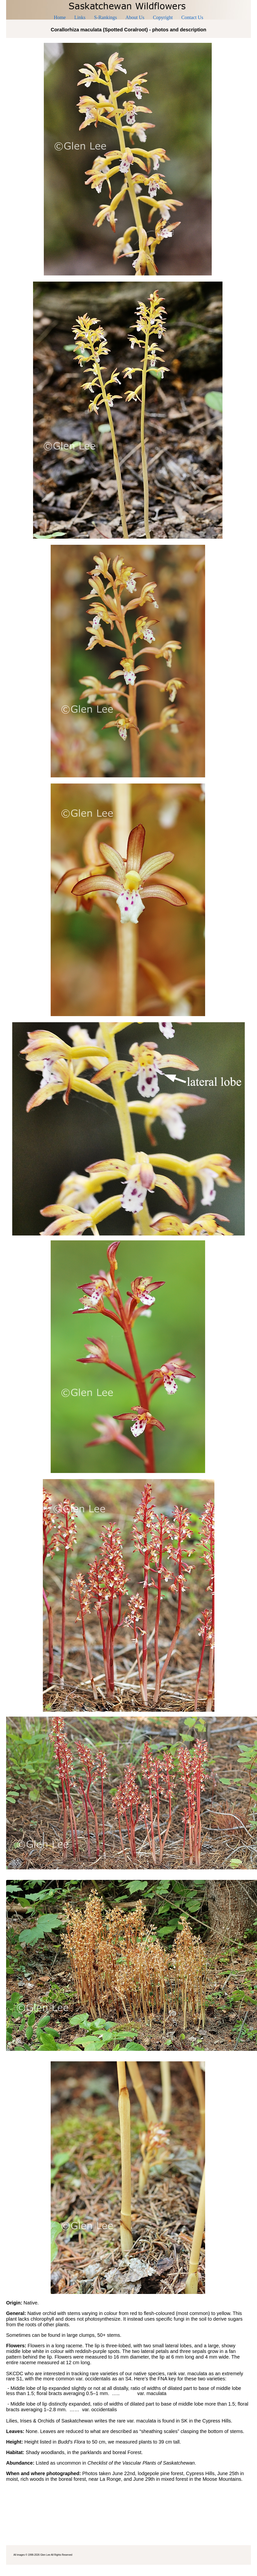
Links (80, 17)
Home (60, 17)
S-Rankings (105, 17)
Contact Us (192, 17)
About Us (135, 17)
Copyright (163, 17)
